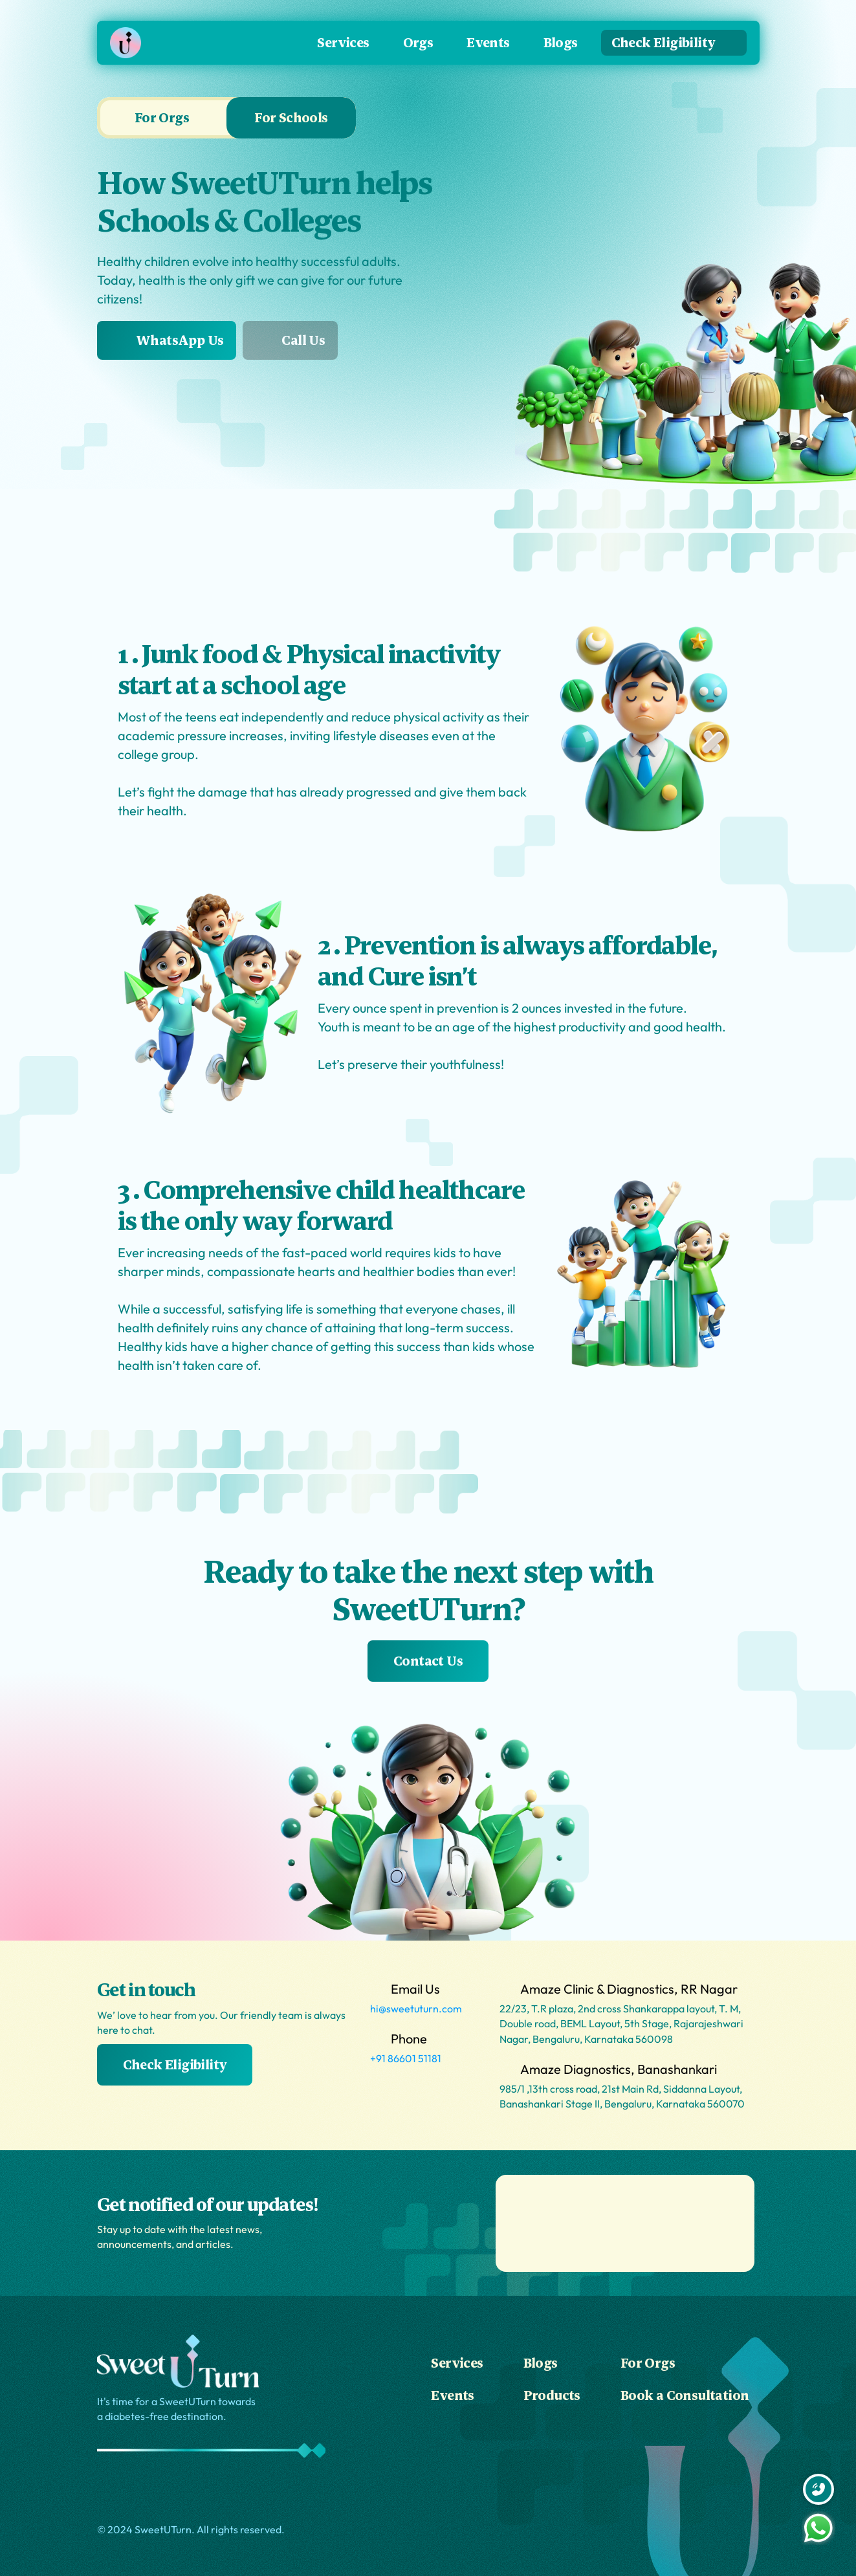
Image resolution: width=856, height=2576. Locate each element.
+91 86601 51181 (405, 2058)
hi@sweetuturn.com (416, 2008)
